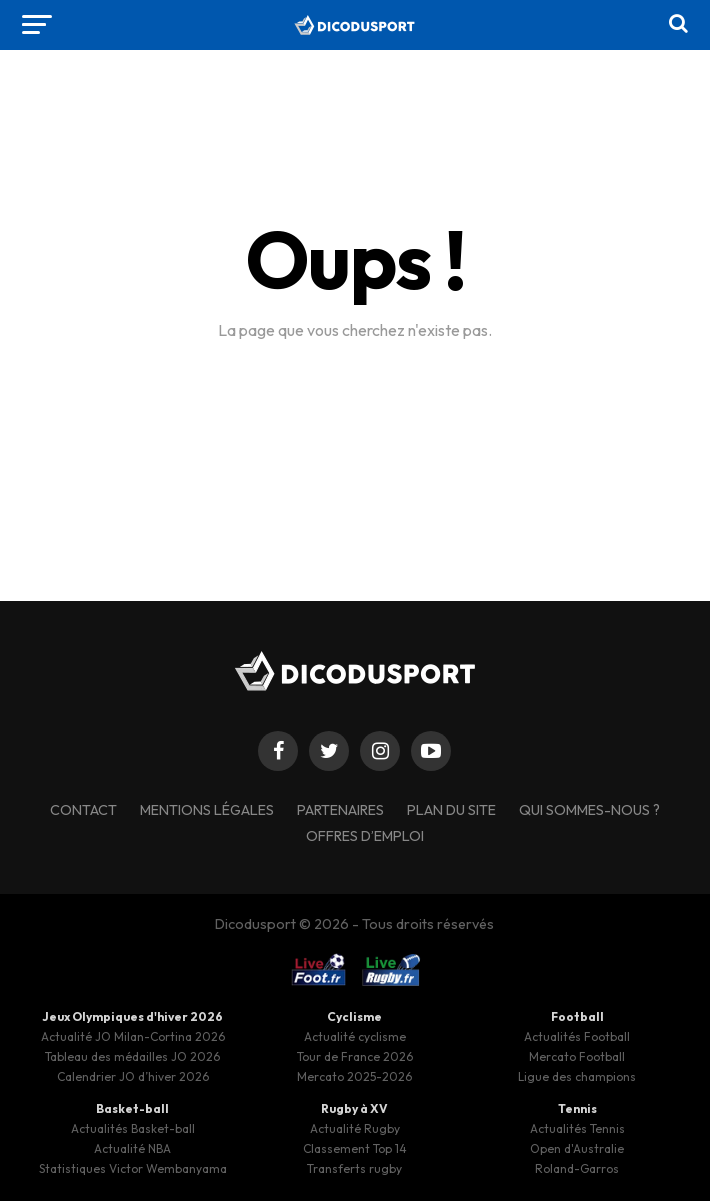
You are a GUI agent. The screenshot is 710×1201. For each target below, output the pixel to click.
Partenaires (340, 810)
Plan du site (451, 810)
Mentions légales (207, 810)
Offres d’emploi (365, 836)
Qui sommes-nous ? (589, 810)
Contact (83, 810)
